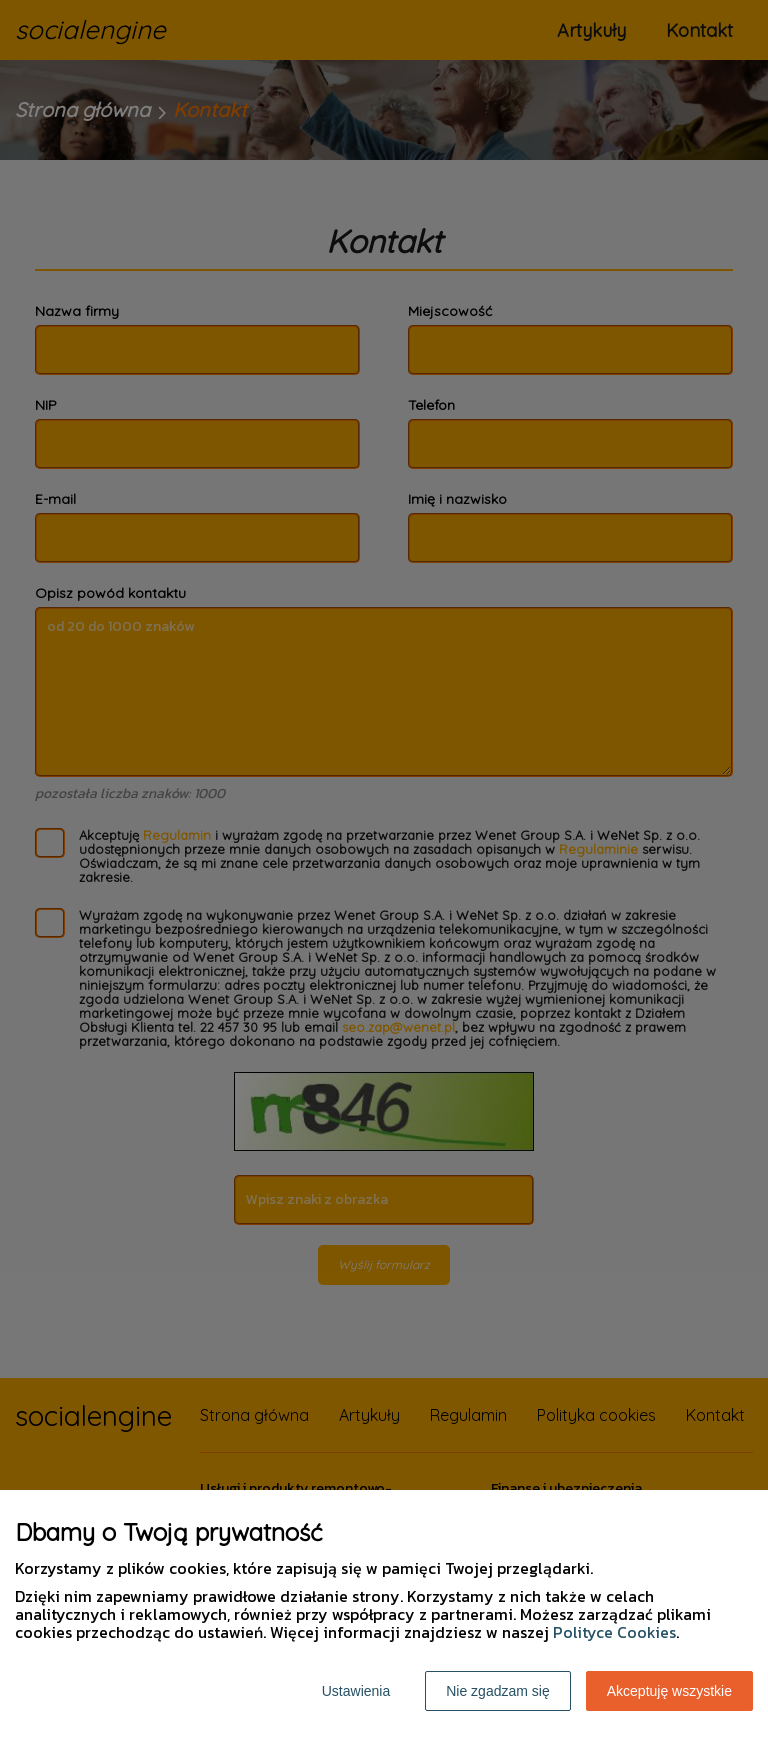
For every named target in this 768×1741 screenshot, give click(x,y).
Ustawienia (356, 1691)
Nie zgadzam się (498, 1691)
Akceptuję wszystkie (669, 1691)
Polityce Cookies (614, 1632)
